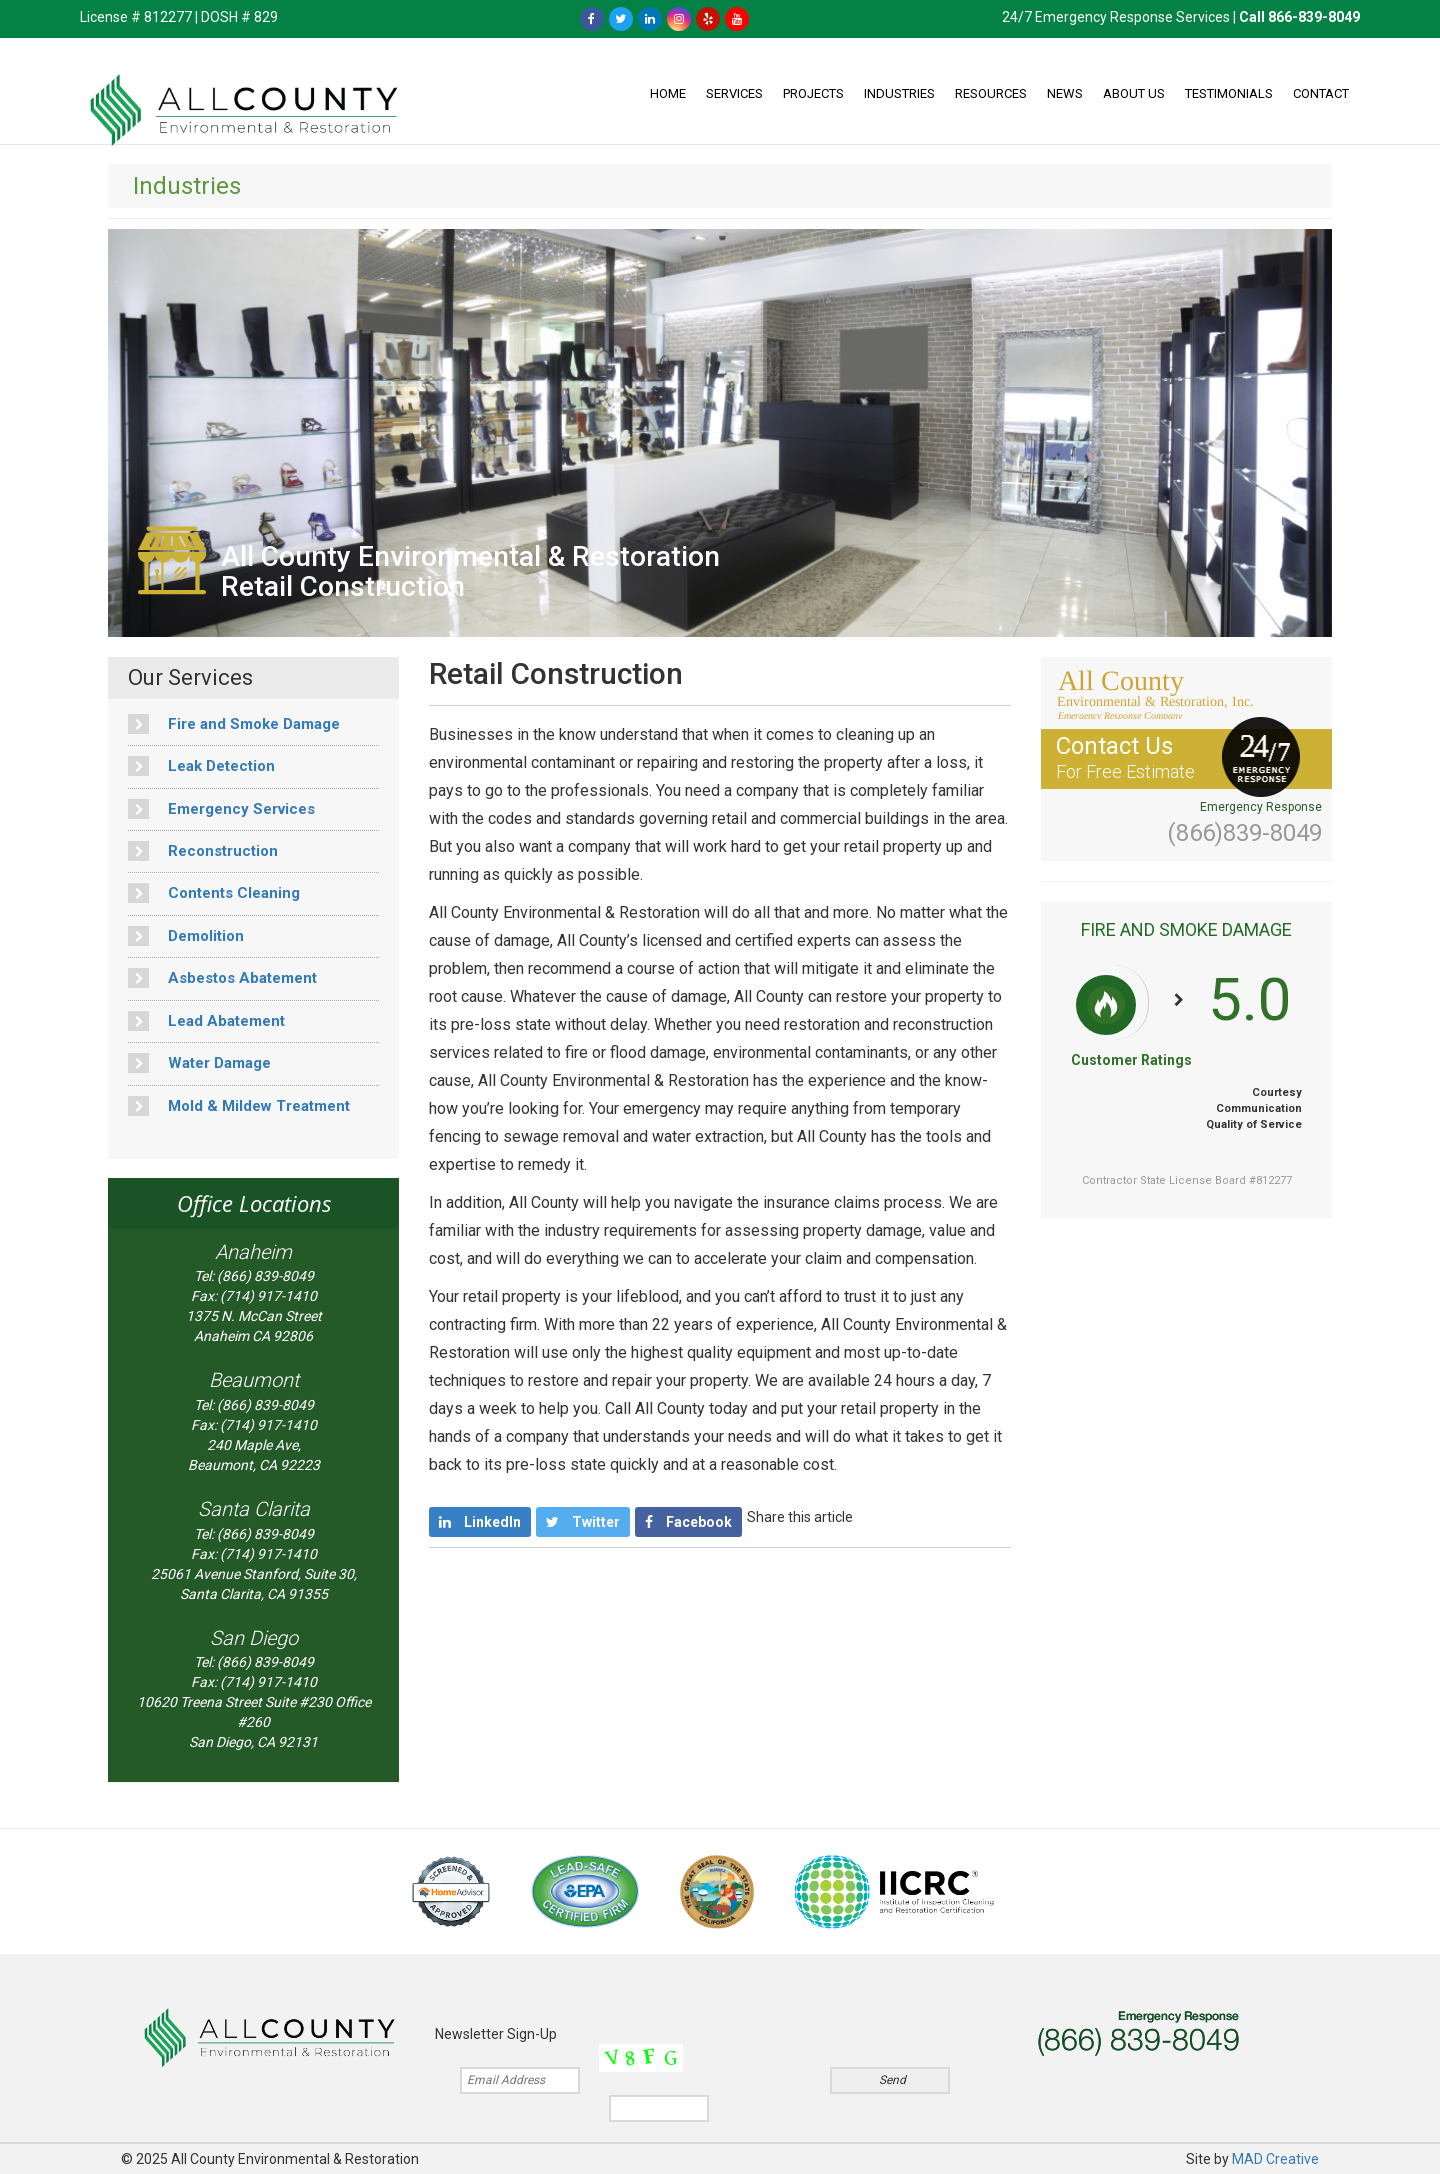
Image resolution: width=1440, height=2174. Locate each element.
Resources (991, 93)
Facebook (688, 1522)
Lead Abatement (206, 1021)
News (1065, 93)
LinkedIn (480, 1522)
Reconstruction (203, 851)
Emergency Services (221, 809)
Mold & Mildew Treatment (239, 1106)
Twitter (583, 1522)
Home (668, 93)
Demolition (186, 936)
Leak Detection (201, 766)
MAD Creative (1275, 2159)
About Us (1134, 93)
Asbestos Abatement (222, 978)
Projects (813, 93)
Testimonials (1229, 93)
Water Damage (199, 1063)
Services (734, 93)
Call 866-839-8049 (1299, 17)
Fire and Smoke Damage (234, 724)
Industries (899, 93)
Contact (1321, 93)
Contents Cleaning (214, 893)
